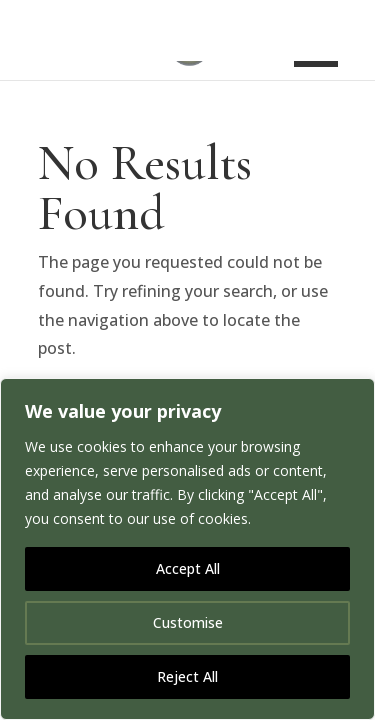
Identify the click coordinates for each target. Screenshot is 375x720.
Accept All (188, 568)
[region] (187, 549)
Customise (188, 622)
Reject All (187, 676)
